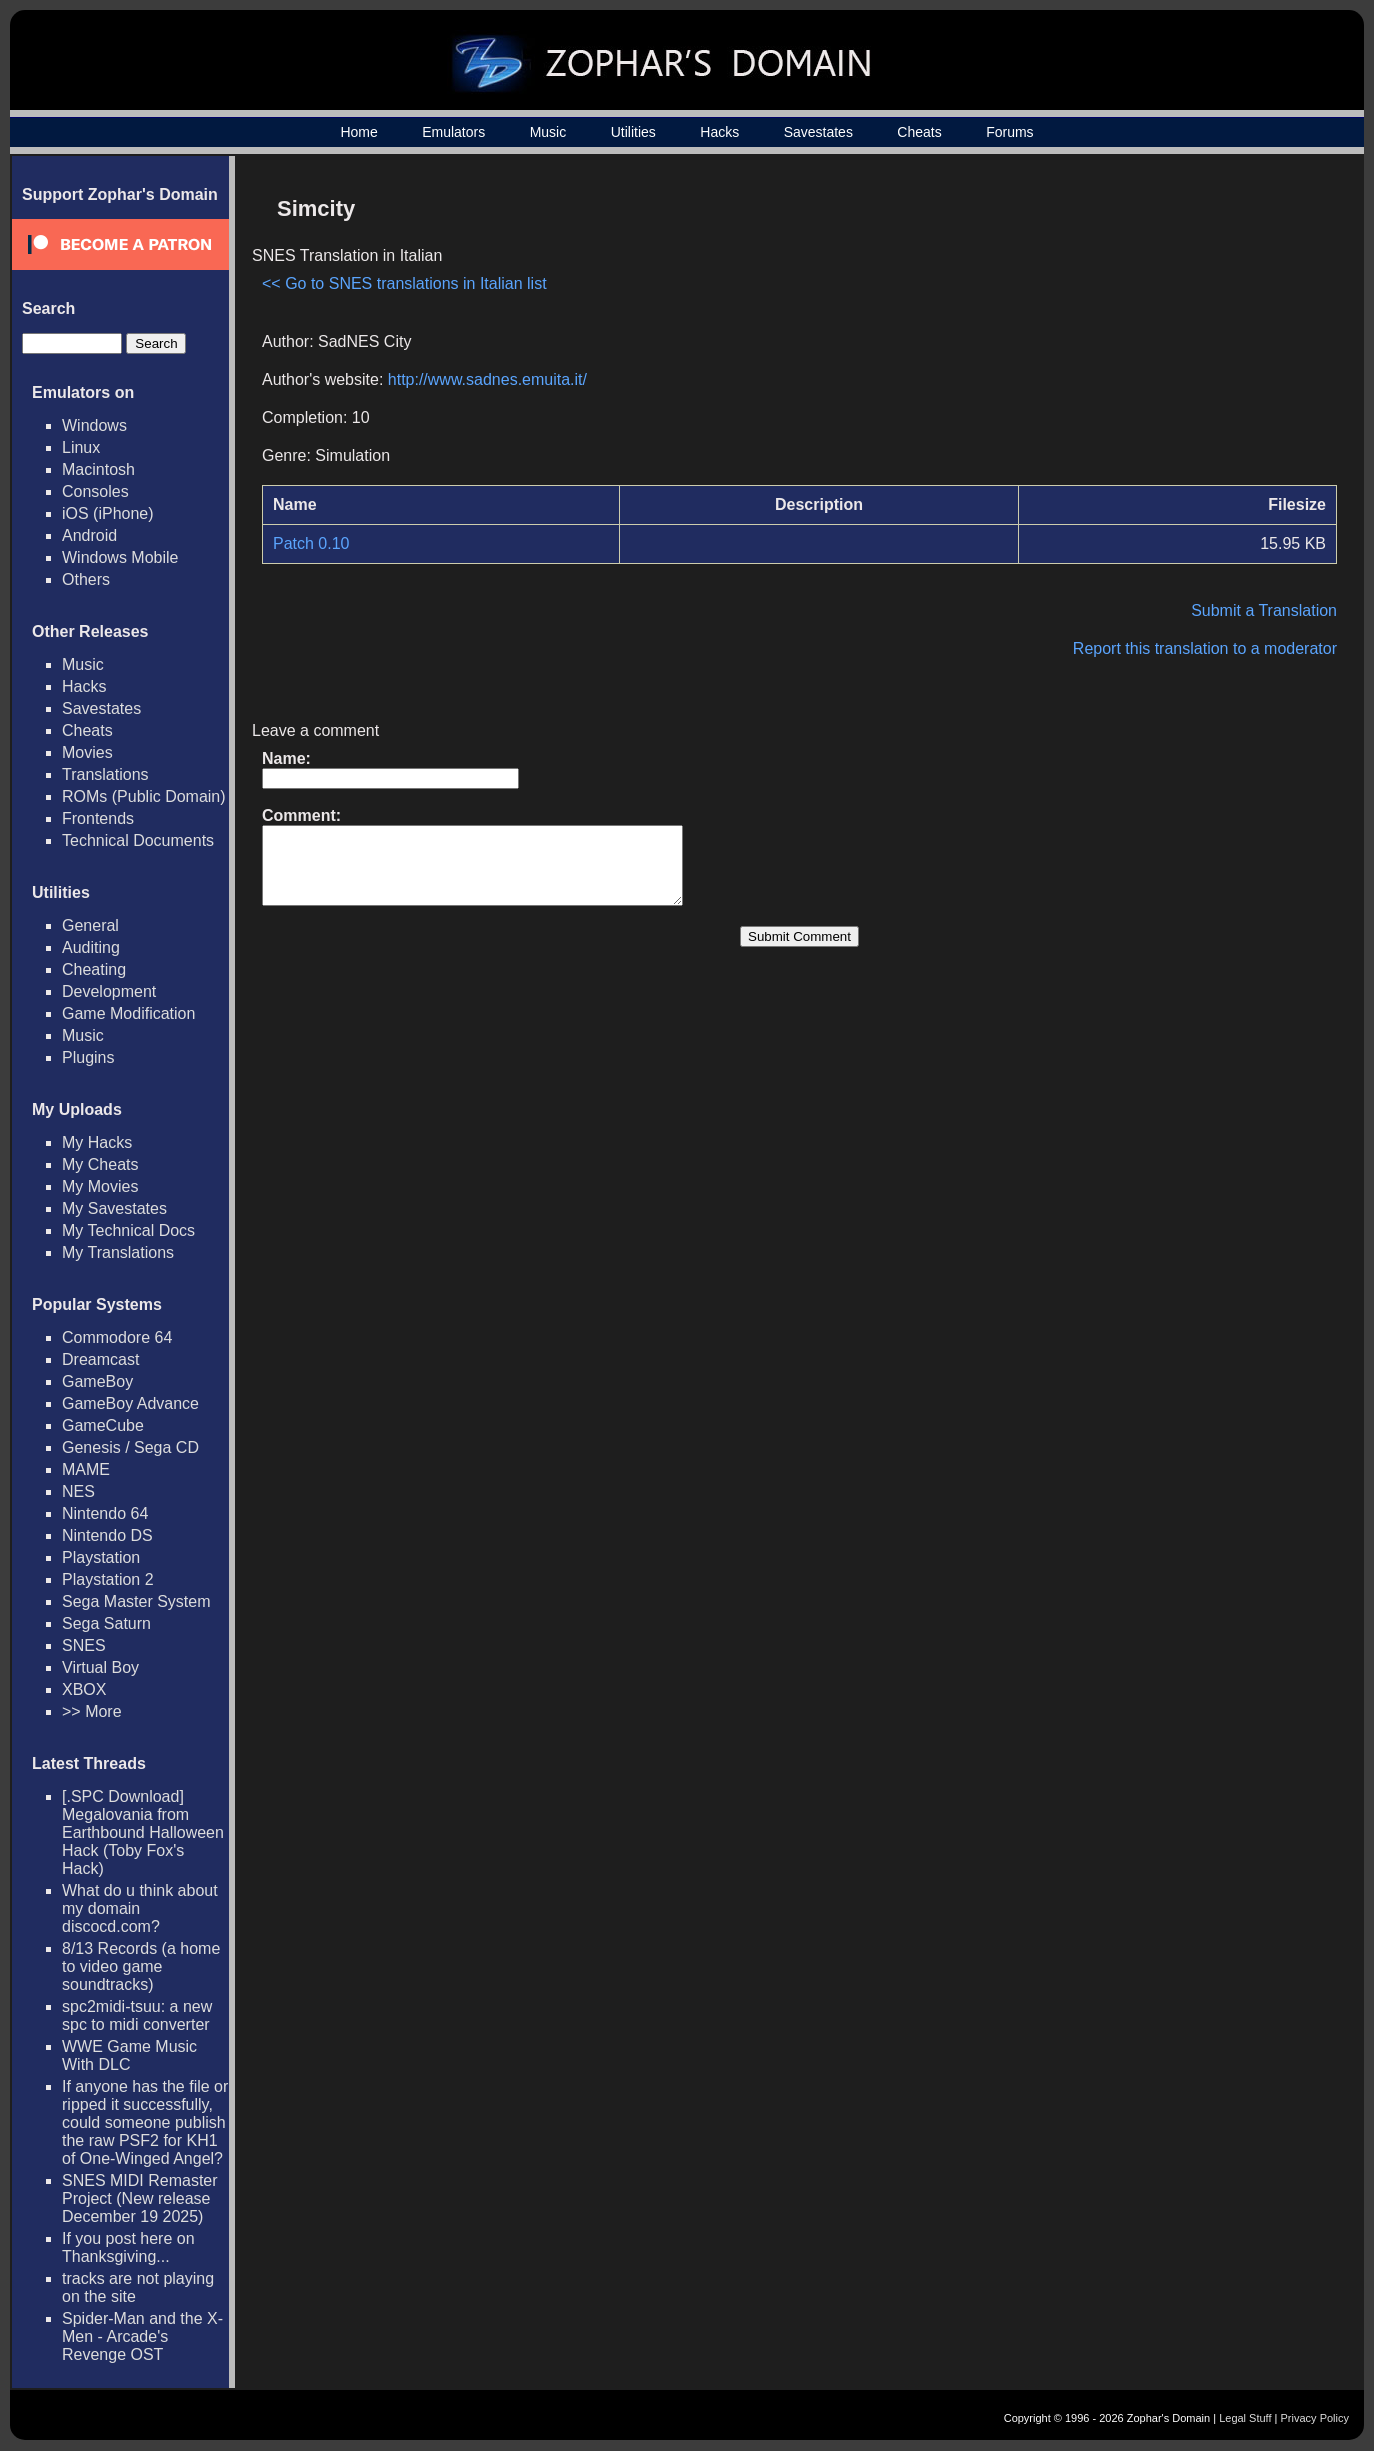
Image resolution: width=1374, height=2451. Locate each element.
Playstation (101, 1557)
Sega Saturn (106, 1623)
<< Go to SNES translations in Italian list (404, 283)
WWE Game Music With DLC (129, 2055)
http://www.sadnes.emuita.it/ (487, 379)
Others (86, 579)
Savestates (818, 132)
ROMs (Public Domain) (144, 796)
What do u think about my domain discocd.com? (140, 1908)
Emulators (453, 132)
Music (548, 132)
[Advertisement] (1167, 326)
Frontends (98, 818)
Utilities (633, 132)
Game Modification (128, 1013)
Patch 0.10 (311, 543)
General (90, 925)
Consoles (95, 491)
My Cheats (100, 1164)
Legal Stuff (1245, 2418)
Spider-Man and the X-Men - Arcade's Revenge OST (142, 2336)
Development (109, 991)
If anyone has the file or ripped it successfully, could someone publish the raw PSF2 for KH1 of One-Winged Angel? (145, 2122)
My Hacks (97, 1142)
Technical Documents (138, 840)
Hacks (719, 132)
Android (89, 535)
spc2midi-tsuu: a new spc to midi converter (137, 2015)
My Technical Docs (128, 1230)
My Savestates (114, 1208)
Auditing (91, 947)
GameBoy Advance (130, 1403)
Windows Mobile (120, 557)
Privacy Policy (1315, 2418)
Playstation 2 (108, 1579)
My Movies (100, 1186)
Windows (94, 425)
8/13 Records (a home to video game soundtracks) (141, 1966)
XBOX (84, 1689)
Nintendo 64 (105, 1513)
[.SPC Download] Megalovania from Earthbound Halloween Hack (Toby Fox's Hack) (143, 1832)
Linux (81, 447)
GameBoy (97, 1381)
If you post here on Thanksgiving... (128, 2247)
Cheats (919, 132)
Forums (1009, 132)
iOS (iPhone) (108, 513)
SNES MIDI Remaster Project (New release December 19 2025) (140, 2198)
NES (78, 1491)
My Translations (118, 1252)
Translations (105, 774)
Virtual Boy (100, 1667)
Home (358, 132)
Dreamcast (100, 1359)
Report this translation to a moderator (1205, 648)
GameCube (103, 1425)
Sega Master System (136, 1601)
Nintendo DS (107, 1535)
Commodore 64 (117, 1337)
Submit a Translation (1264, 610)
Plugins (88, 1057)
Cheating (94, 969)
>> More (92, 1711)
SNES (84, 1645)
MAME (86, 1469)
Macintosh (98, 469)
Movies (87, 752)
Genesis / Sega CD (130, 1447)
